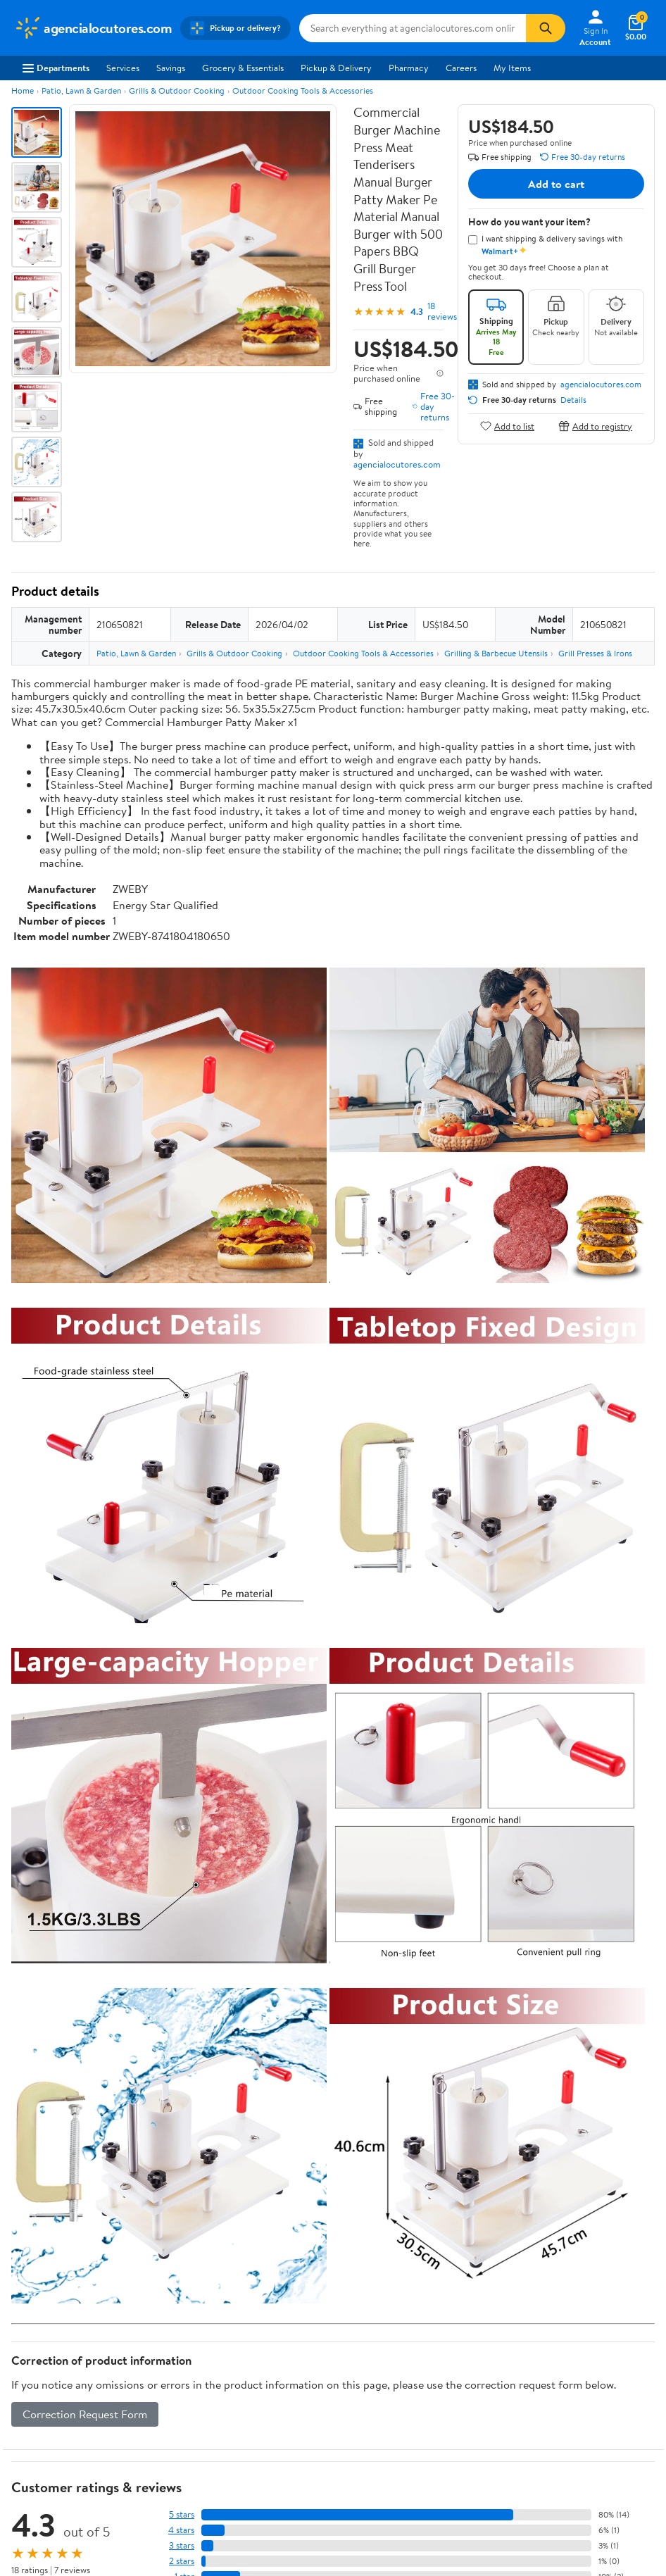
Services (122, 67)
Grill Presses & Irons (595, 653)
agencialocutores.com (397, 464)
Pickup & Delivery (336, 67)
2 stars (181, 2561)
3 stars (181, 2545)
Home (22, 90)
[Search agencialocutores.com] (412, 28)
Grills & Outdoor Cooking (177, 90)
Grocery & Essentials (243, 67)
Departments (56, 67)
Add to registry (595, 426)
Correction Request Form (85, 2414)
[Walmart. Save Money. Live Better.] (93, 28)
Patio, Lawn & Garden (81, 90)
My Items (512, 67)
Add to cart (556, 184)
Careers (461, 67)
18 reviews (442, 311)
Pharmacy (409, 67)
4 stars (181, 2530)
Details (573, 400)
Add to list (507, 426)
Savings (170, 67)
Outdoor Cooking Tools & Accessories (302, 90)
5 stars (181, 2514)
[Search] (545, 28)
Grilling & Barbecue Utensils (496, 653)
